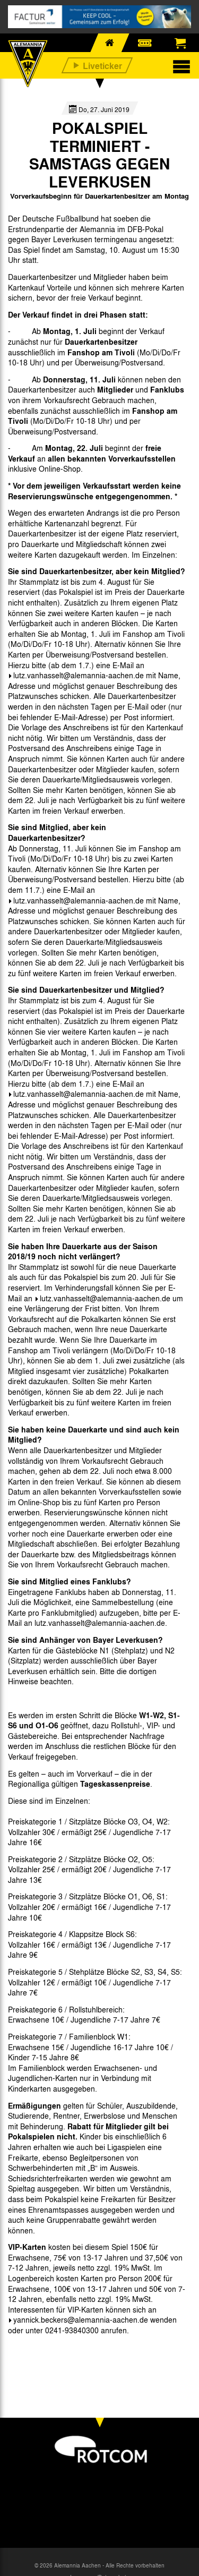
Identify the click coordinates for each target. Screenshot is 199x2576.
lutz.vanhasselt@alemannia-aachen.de (78, 675)
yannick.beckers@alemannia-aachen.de (80, 2319)
